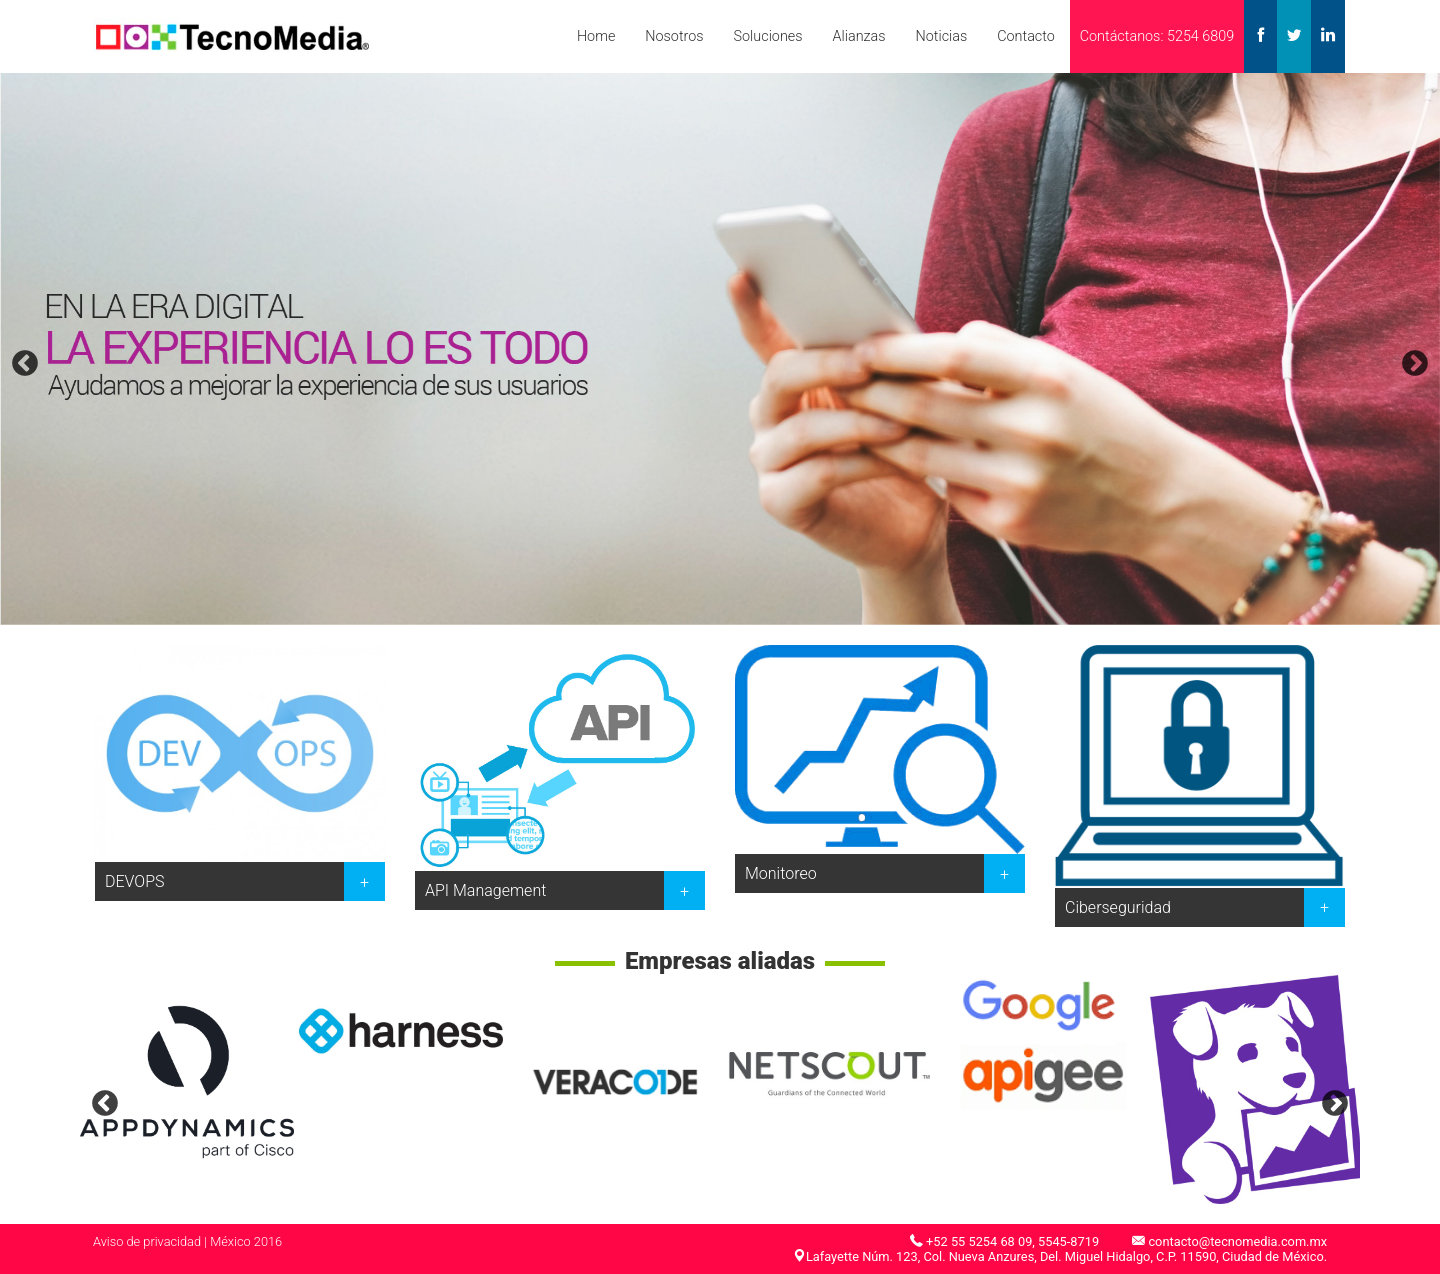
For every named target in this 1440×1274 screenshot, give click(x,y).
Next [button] (1415, 364)
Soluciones (768, 36)
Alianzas (858, 36)
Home (596, 36)
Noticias (941, 36)
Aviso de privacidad (147, 1241)
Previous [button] (25, 364)
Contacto (1026, 36)
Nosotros (674, 36)
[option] (720, 349)
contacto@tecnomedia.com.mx (1237, 1241)
